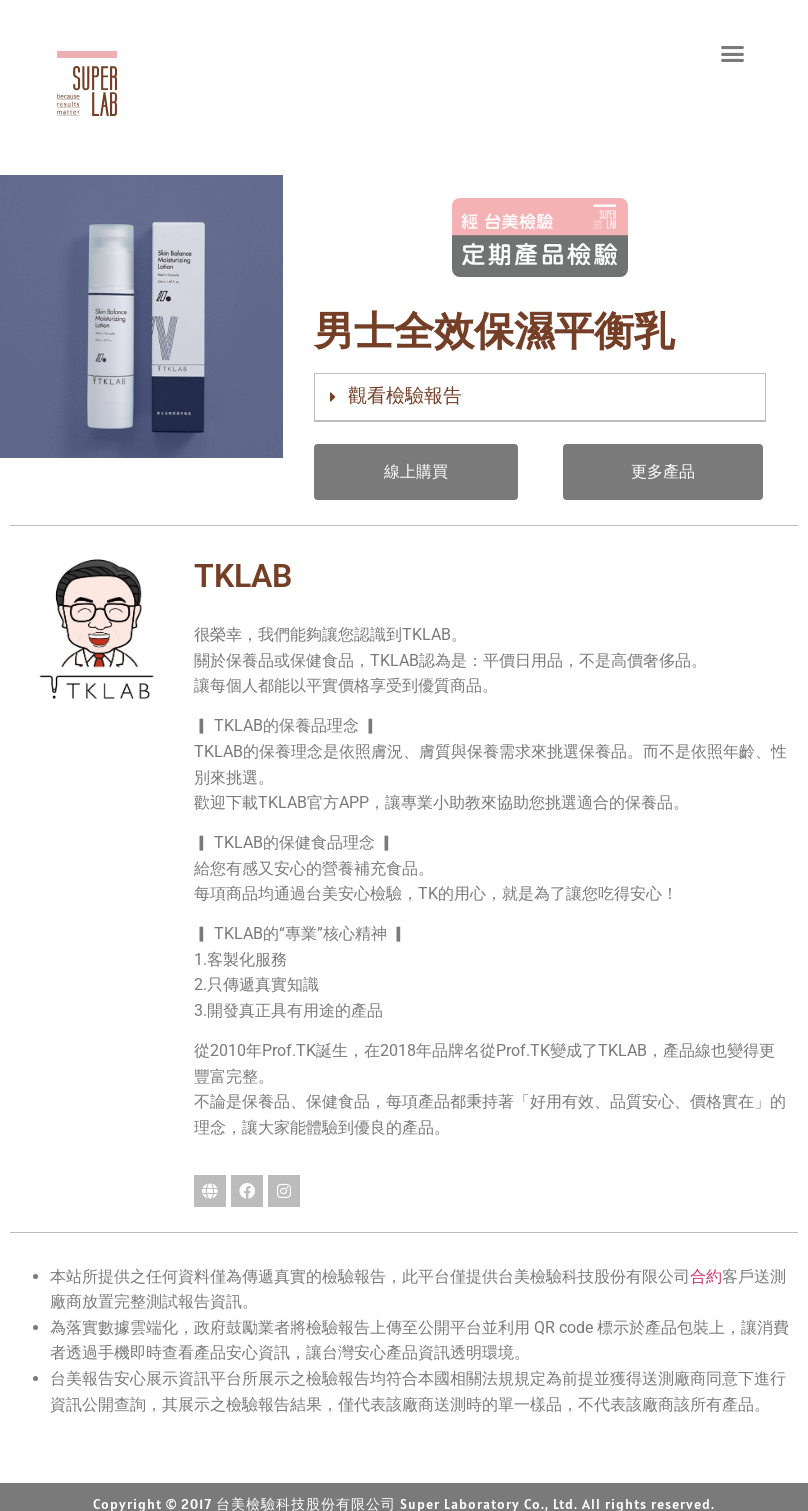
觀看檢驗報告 (405, 395)
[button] (733, 53)
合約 (706, 1276)
